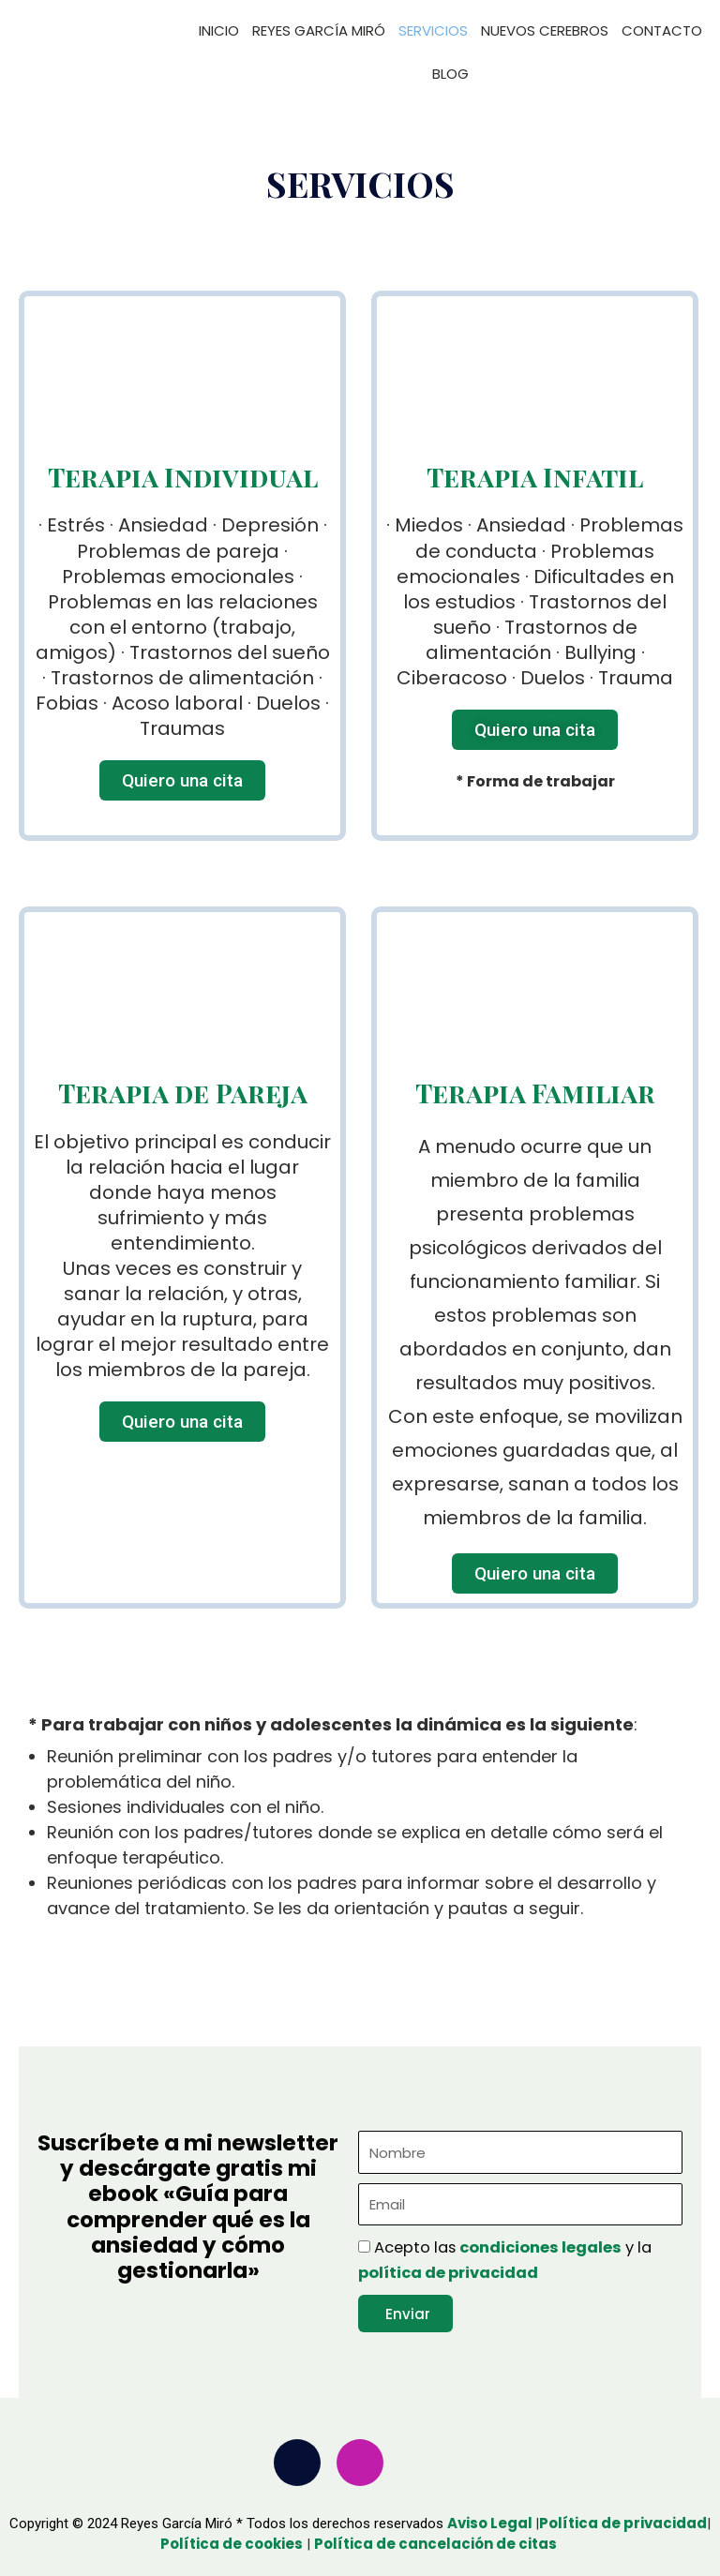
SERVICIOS (433, 30)
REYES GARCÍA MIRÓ (318, 30)
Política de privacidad (623, 2523)
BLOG (450, 73)
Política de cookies (231, 2544)
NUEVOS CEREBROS (544, 30)
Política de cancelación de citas (437, 2544)
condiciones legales (540, 2247)
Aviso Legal (491, 2523)
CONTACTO (662, 30)
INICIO (219, 30)
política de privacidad (448, 2273)
